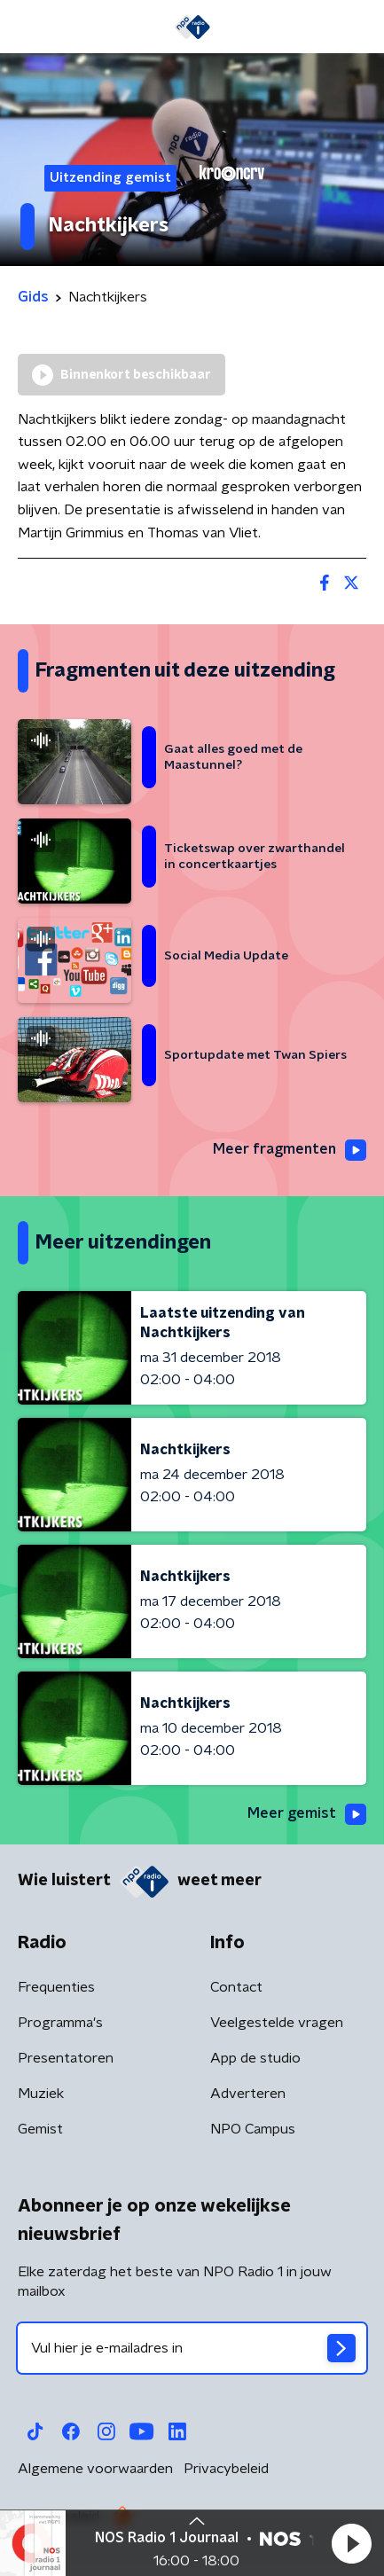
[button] (351, 2543)
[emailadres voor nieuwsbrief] (192, 2348)
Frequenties (56, 1987)
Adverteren (248, 2094)
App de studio (255, 2058)
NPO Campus (252, 2129)
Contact (236, 1987)
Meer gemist (306, 1814)
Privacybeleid (226, 2469)
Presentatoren (66, 2058)
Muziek (41, 2094)
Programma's (60, 2023)
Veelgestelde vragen (276, 2023)
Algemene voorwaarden (95, 2469)
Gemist (40, 2129)
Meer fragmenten (289, 1150)
